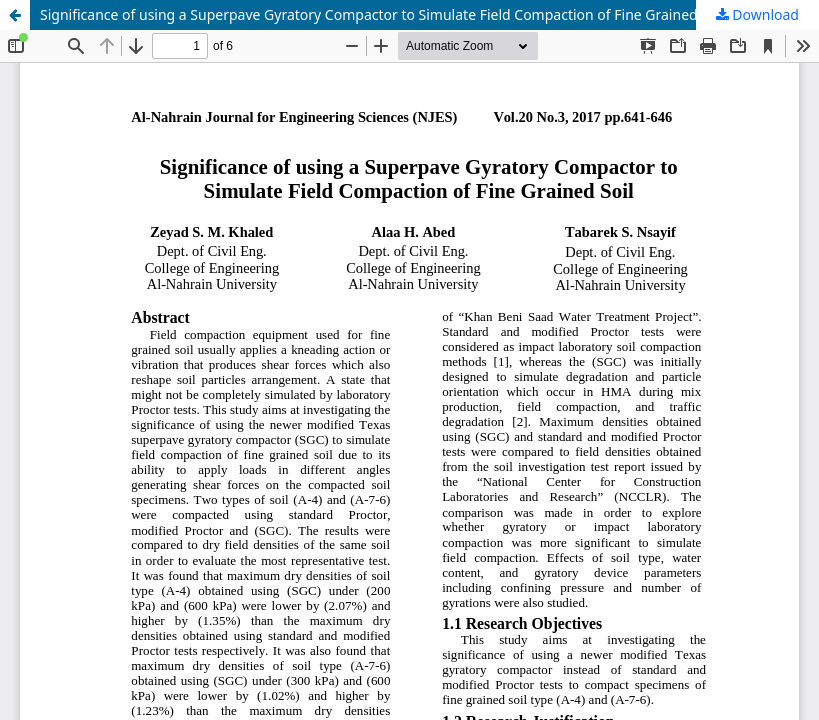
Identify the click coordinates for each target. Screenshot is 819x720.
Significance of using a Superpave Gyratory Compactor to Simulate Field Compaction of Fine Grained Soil (382, 14)
